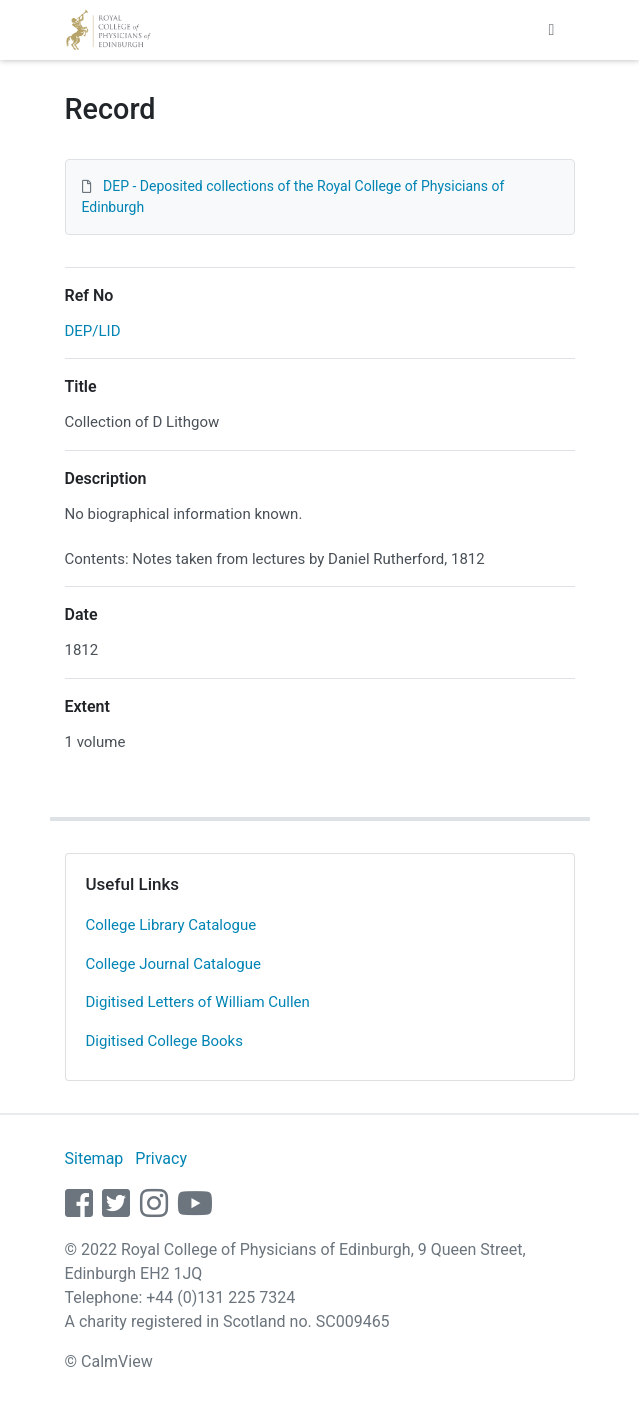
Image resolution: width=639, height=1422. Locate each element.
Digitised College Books (164, 1041)
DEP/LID (93, 331)
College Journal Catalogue (174, 964)
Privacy (161, 1158)
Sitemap (94, 1158)
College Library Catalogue (171, 925)
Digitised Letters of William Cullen (198, 1002)
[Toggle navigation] (552, 30)
